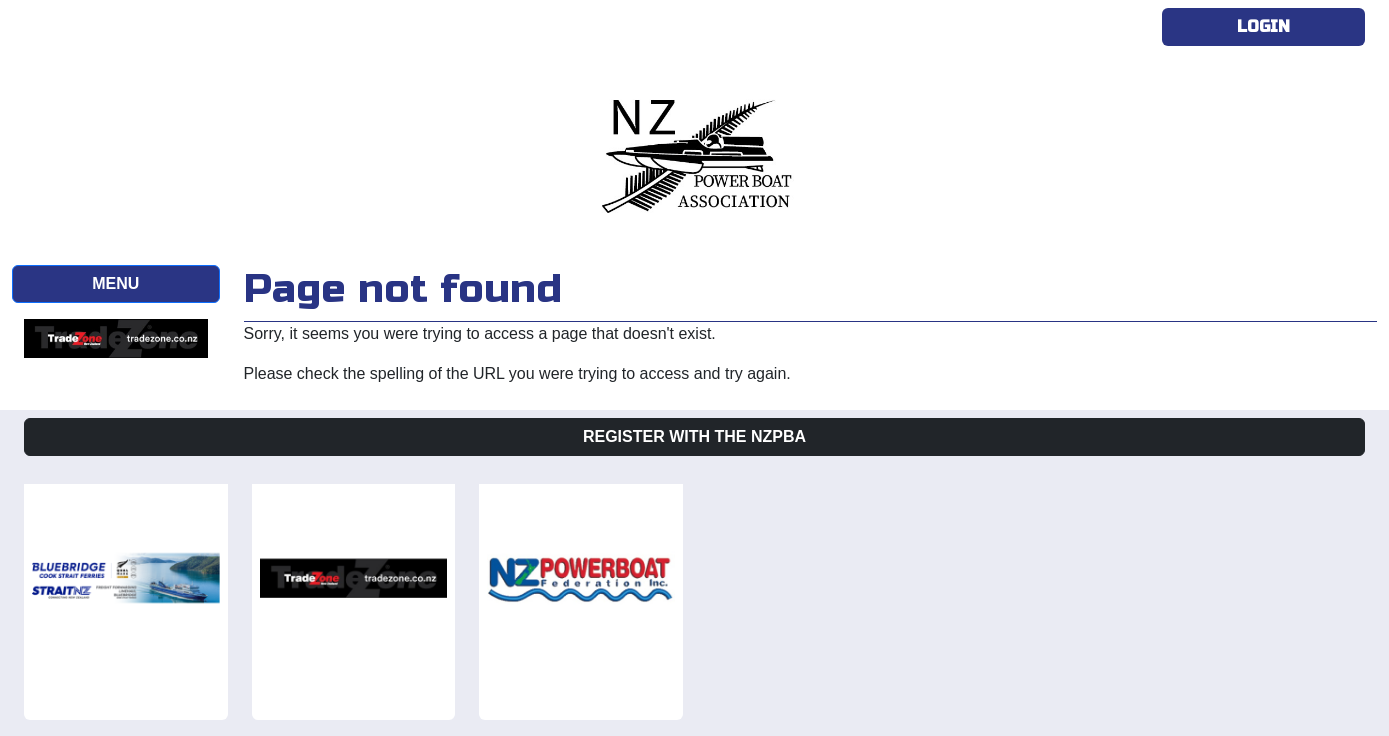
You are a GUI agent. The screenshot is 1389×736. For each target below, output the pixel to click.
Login (1263, 26)
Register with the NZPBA (694, 436)
